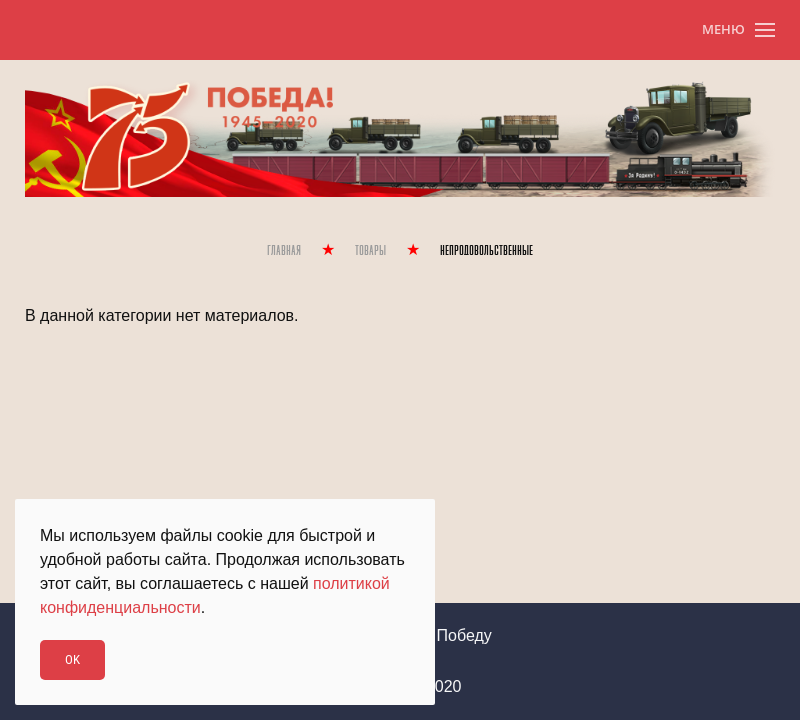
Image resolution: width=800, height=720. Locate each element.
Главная (284, 251)
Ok (72, 659)
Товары (370, 251)
